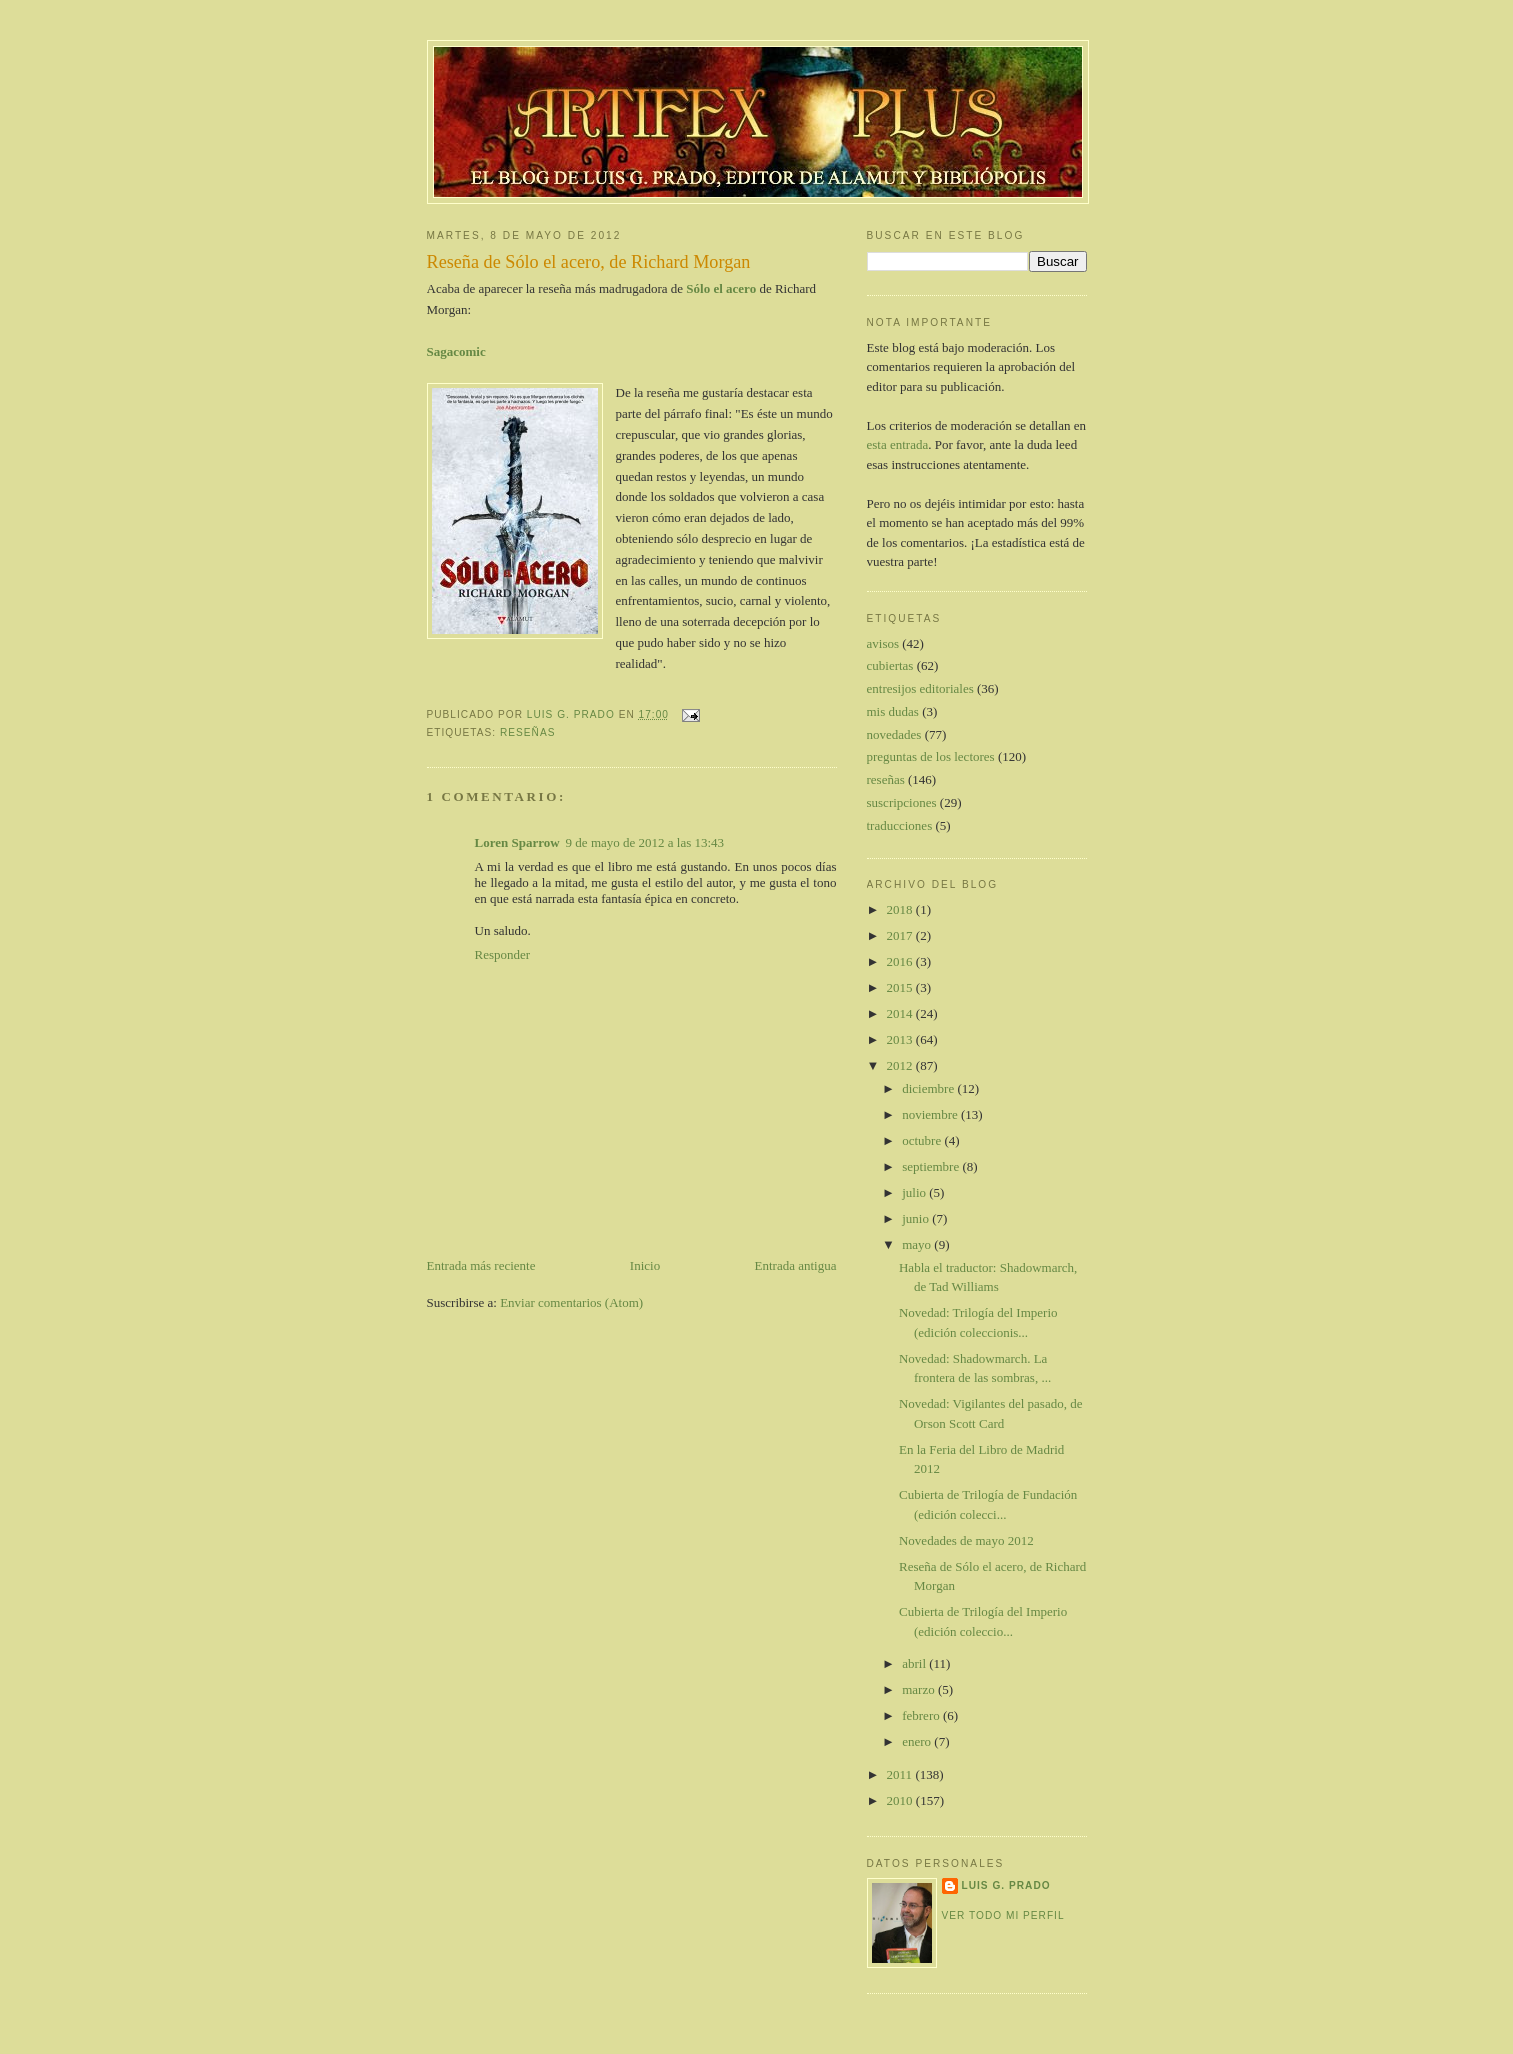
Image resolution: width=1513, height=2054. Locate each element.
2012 (901, 1065)
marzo (920, 1689)
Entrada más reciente (481, 1265)
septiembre (932, 1166)
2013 (901, 1039)
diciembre (929, 1088)
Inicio (645, 1265)
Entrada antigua (796, 1265)
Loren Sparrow (517, 842)
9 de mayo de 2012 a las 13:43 (645, 842)
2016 (901, 961)
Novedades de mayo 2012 (966, 1540)
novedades (894, 734)
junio (917, 1218)
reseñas (528, 732)
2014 (901, 1013)
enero (918, 1741)
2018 (901, 909)
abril (915, 1663)
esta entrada (898, 444)
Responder (503, 954)
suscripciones (902, 802)
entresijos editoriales (920, 688)
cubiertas (890, 665)
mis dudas (893, 711)
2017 (901, 935)
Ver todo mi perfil (1003, 1915)
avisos (883, 643)
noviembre (931, 1114)
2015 (901, 987)
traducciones (900, 825)
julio (915, 1192)
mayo (918, 1244)
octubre (923, 1140)
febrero (922, 1715)
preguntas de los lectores (931, 756)
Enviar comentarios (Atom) (571, 1302)
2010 (901, 1800)
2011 (901, 1774)
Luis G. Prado (1006, 1885)
